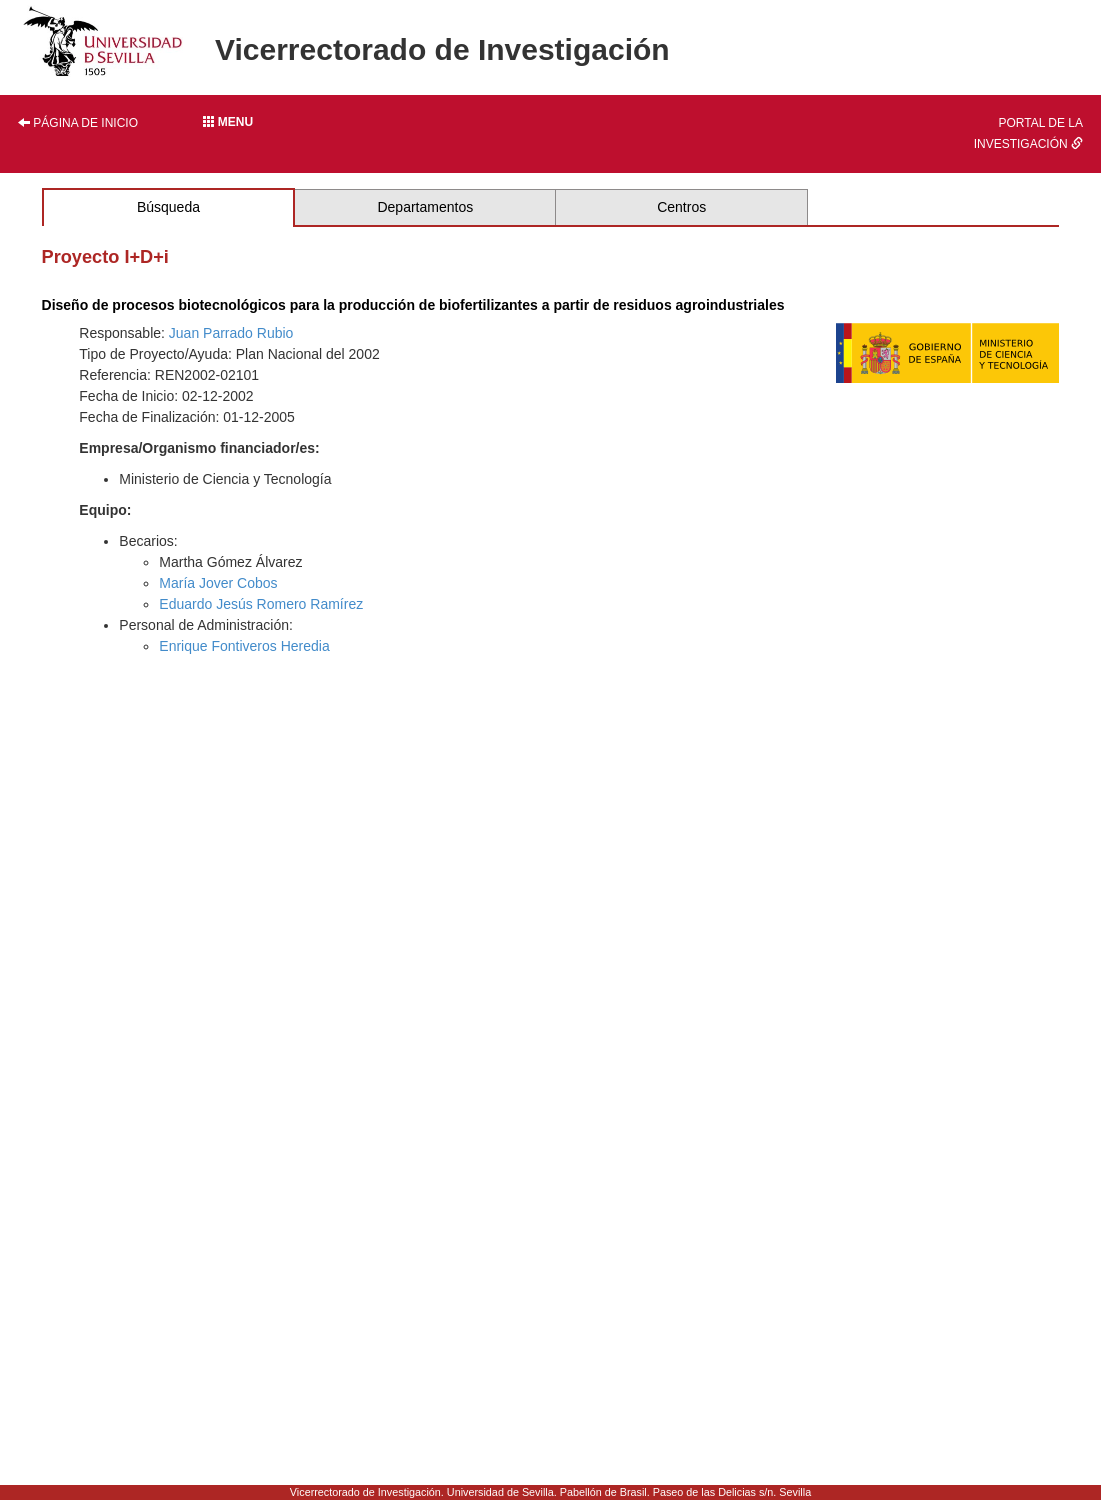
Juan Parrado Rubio (231, 333)
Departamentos (425, 207)
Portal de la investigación (1028, 133)
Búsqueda (168, 207)
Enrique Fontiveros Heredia (244, 646)
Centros (681, 207)
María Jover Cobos (218, 583)
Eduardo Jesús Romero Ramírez (261, 604)
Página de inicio (78, 123)
